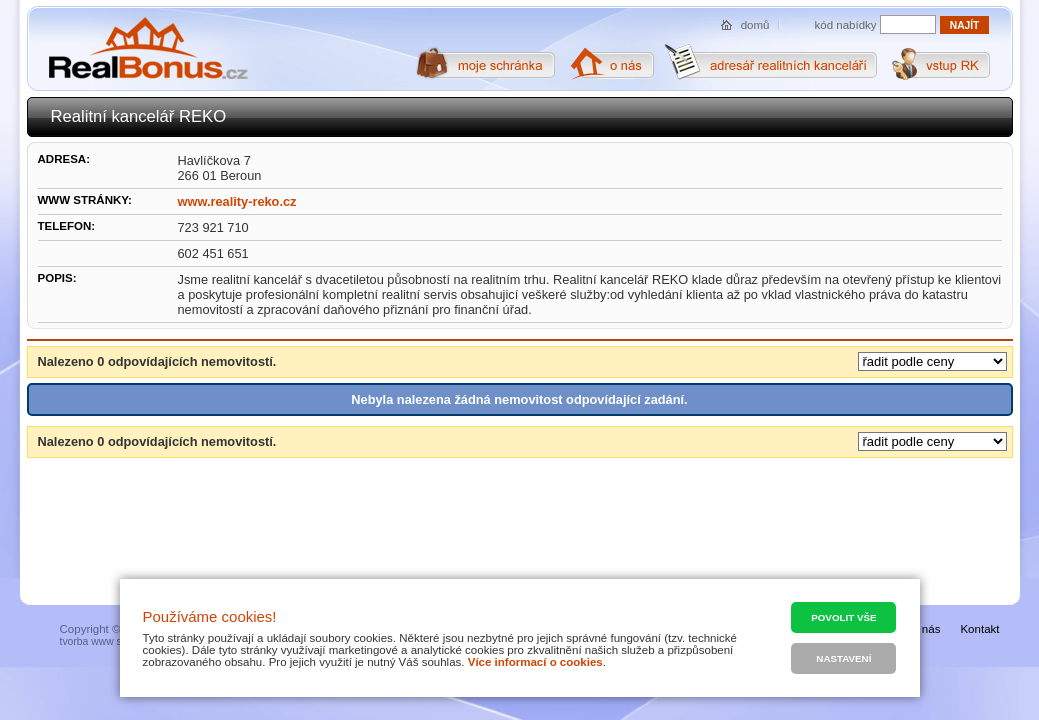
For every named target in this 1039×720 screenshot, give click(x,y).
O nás (925, 629)
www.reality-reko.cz (237, 201)
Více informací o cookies (535, 662)
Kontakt (979, 629)
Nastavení (843, 658)
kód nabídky (846, 25)
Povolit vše (843, 617)
